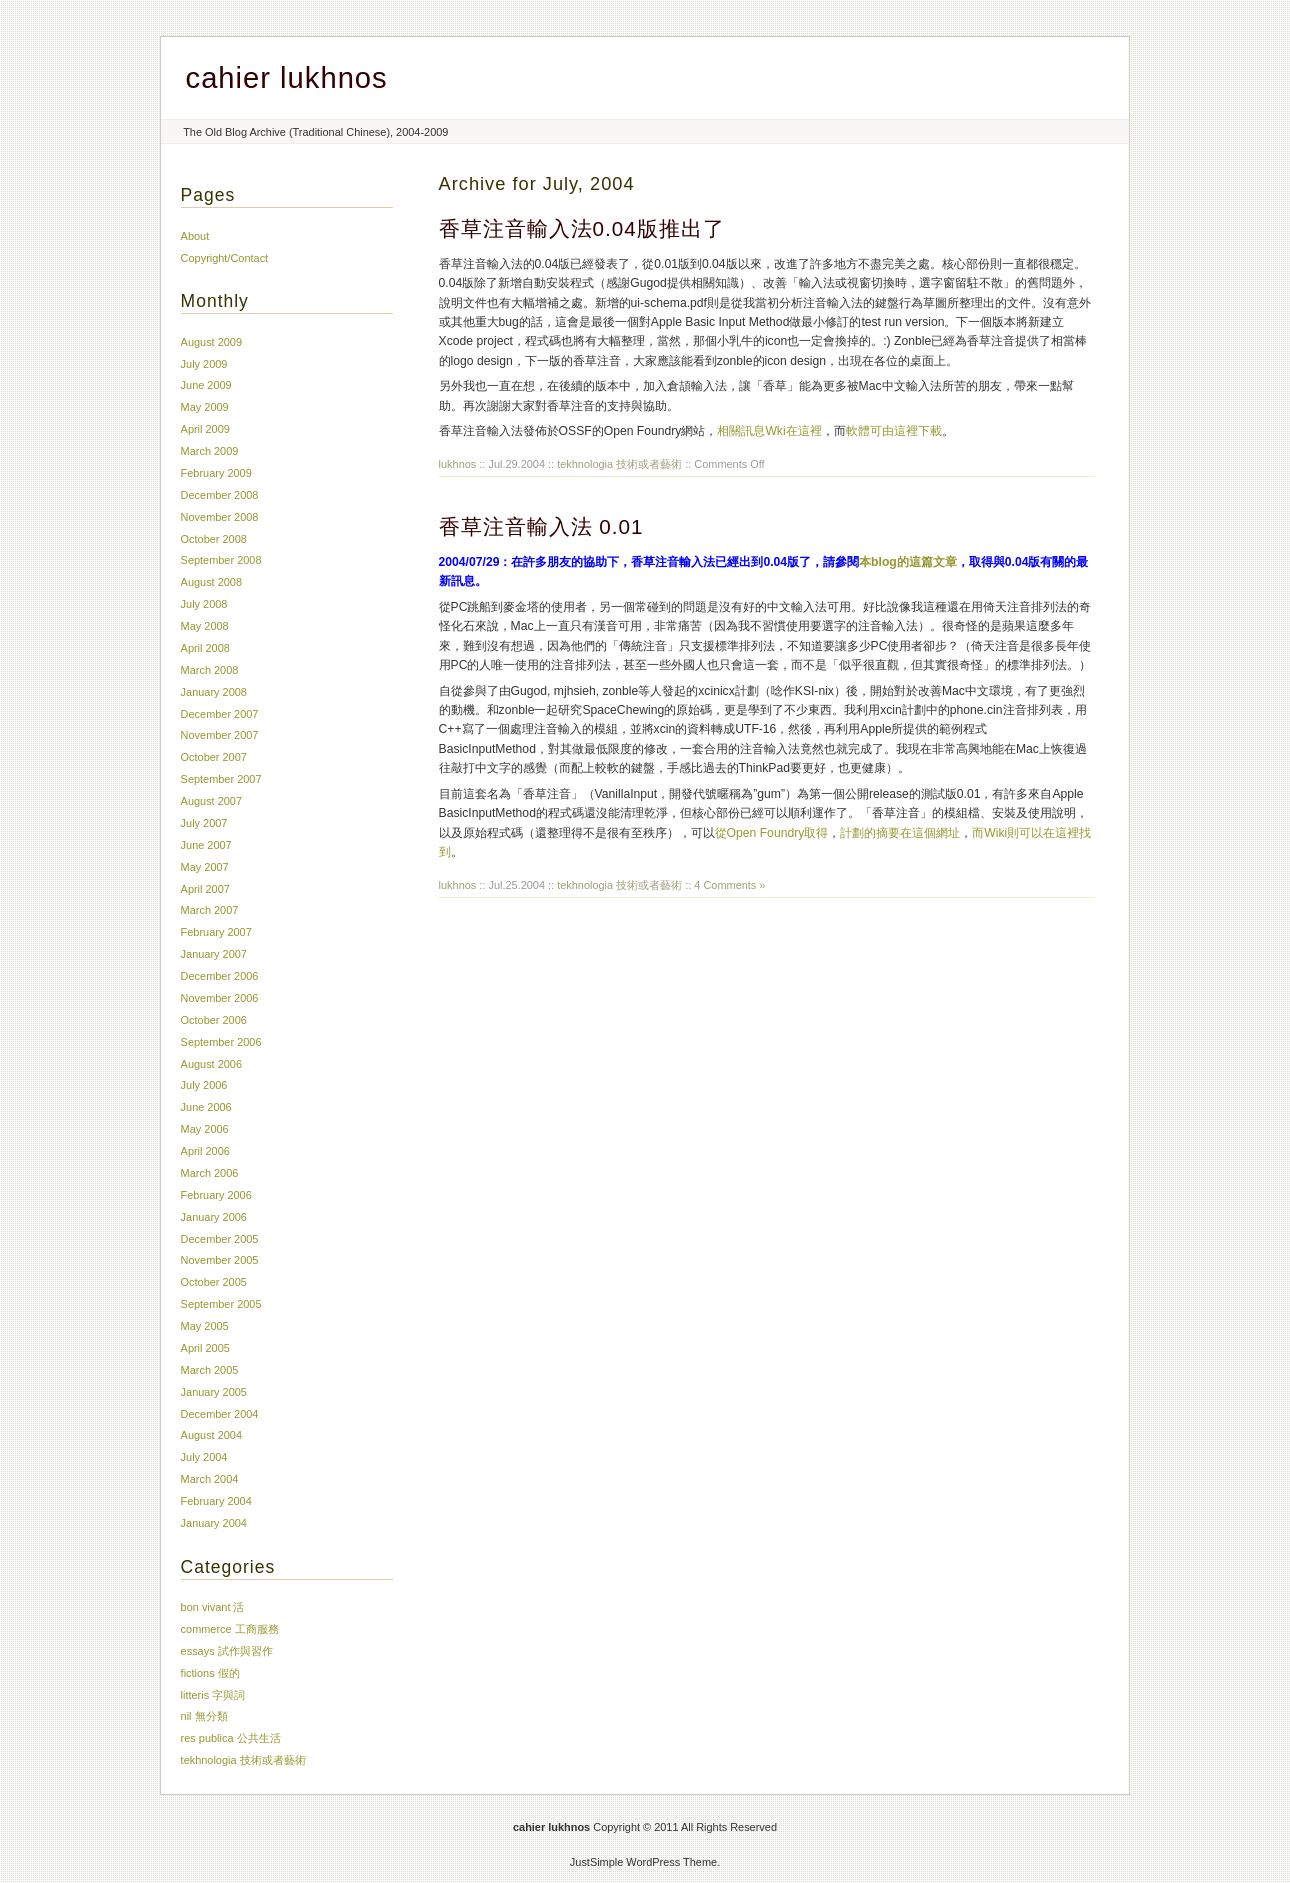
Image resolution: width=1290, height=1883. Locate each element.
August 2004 (211, 1435)
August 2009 (211, 342)
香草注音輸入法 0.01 (541, 526)
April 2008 (205, 648)
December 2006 (220, 976)
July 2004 (204, 1457)
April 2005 (205, 1348)
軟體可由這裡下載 (894, 431)
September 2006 (221, 1042)
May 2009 (205, 407)
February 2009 (216, 473)
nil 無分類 (204, 1716)
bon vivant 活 (213, 1607)
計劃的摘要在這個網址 (900, 833)
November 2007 (220, 735)
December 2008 (220, 495)
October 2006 (214, 1020)
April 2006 (205, 1151)
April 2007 (205, 889)
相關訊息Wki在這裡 (769, 431)
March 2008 (210, 670)
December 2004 (220, 1414)
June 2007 (206, 845)
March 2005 (210, 1370)
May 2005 (205, 1326)
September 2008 (221, 560)
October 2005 (214, 1282)
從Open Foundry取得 (772, 833)
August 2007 (211, 801)
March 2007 (210, 910)
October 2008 (214, 539)
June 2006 (206, 1107)
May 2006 (205, 1129)
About (195, 236)
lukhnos (458, 464)
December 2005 (220, 1239)
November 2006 (220, 998)
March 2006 (210, 1173)
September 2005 (221, 1304)
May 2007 (205, 867)
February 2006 (216, 1195)
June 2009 (206, 385)
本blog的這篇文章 (908, 562)
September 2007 (221, 779)
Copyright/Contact (225, 258)
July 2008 (204, 604)
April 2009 (205, 429)
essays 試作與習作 (227, 1651)
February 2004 (216, 1501)
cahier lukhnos (287, 78)
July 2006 (204, 1085)
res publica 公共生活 (231, 1738)
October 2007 (214, 757)
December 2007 (220, 714)
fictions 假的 (210, 1673)
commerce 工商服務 (230, 1629)
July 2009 (204, 364)
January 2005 (214, 1392)
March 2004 (210, 1479)
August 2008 (211, 582)
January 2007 (214, 954)
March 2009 (210, 451)
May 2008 (205, 626)
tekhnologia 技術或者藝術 (619, 464)
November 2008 (220, 517)
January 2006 (214, 1217)
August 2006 (211, 1064)
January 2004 (214, 1523)
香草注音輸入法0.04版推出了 (582, 228)
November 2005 (220, 1260)
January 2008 (214, 692)
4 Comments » (729, 885)
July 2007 (204, 823)
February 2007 (216, 932)
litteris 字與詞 (213, 1695)
